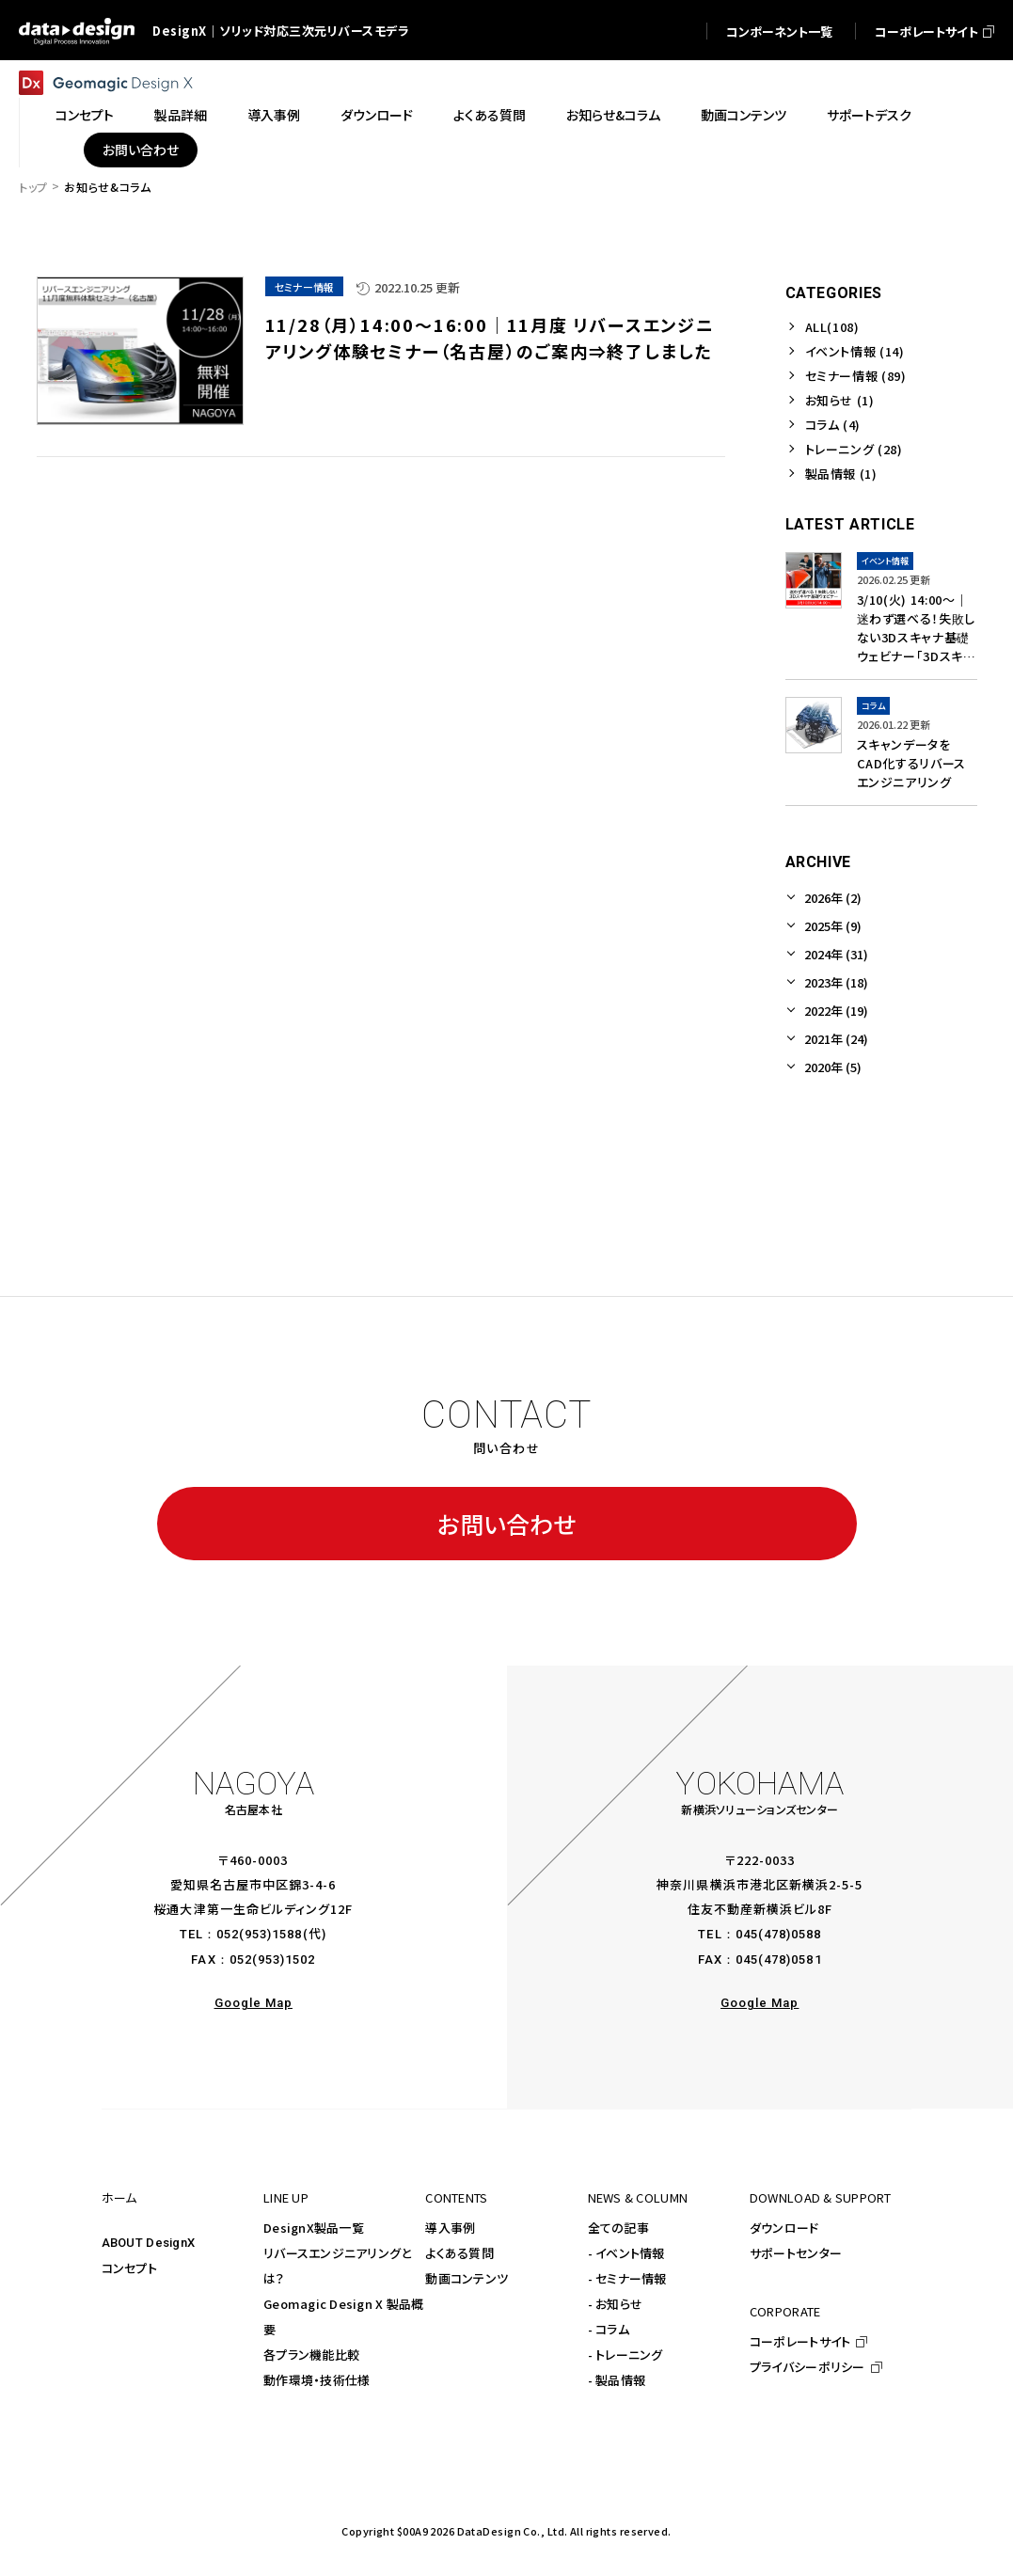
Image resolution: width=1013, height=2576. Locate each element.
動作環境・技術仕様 (316, 2380)
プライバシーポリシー (807, 2367)
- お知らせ (615, 2304)
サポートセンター (796, 2253)
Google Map (253, 2003)
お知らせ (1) (840, 400)
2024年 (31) (836, 954)
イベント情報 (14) (855, 351)
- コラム (608, 2329)
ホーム (119, 2197)
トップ (33, 187)
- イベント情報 (626, 2253)
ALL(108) (832, 327)
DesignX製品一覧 (313, 2227)
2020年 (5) (833, 1067)
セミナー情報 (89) (856, 376)
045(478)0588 (778, 1934)
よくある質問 (459, 2253)
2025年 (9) (833, 926)
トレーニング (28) (854, 449)
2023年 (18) (836, 982)
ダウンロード (784, 2227)
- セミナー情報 (627, 2278)
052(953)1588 (259, 1934)
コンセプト (129, 2268)
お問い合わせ (506, 1524)
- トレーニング (625, 2354)
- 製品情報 (617, 2380)
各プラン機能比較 (311, 2354)
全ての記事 (618, 2227)
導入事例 (450, 2227)
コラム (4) (833, 425)
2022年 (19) (836, 1010)
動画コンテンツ (466, 2278)
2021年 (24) (836, 1039)
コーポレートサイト (800, 2341)
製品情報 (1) (841, 473)
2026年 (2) (833, 898)
